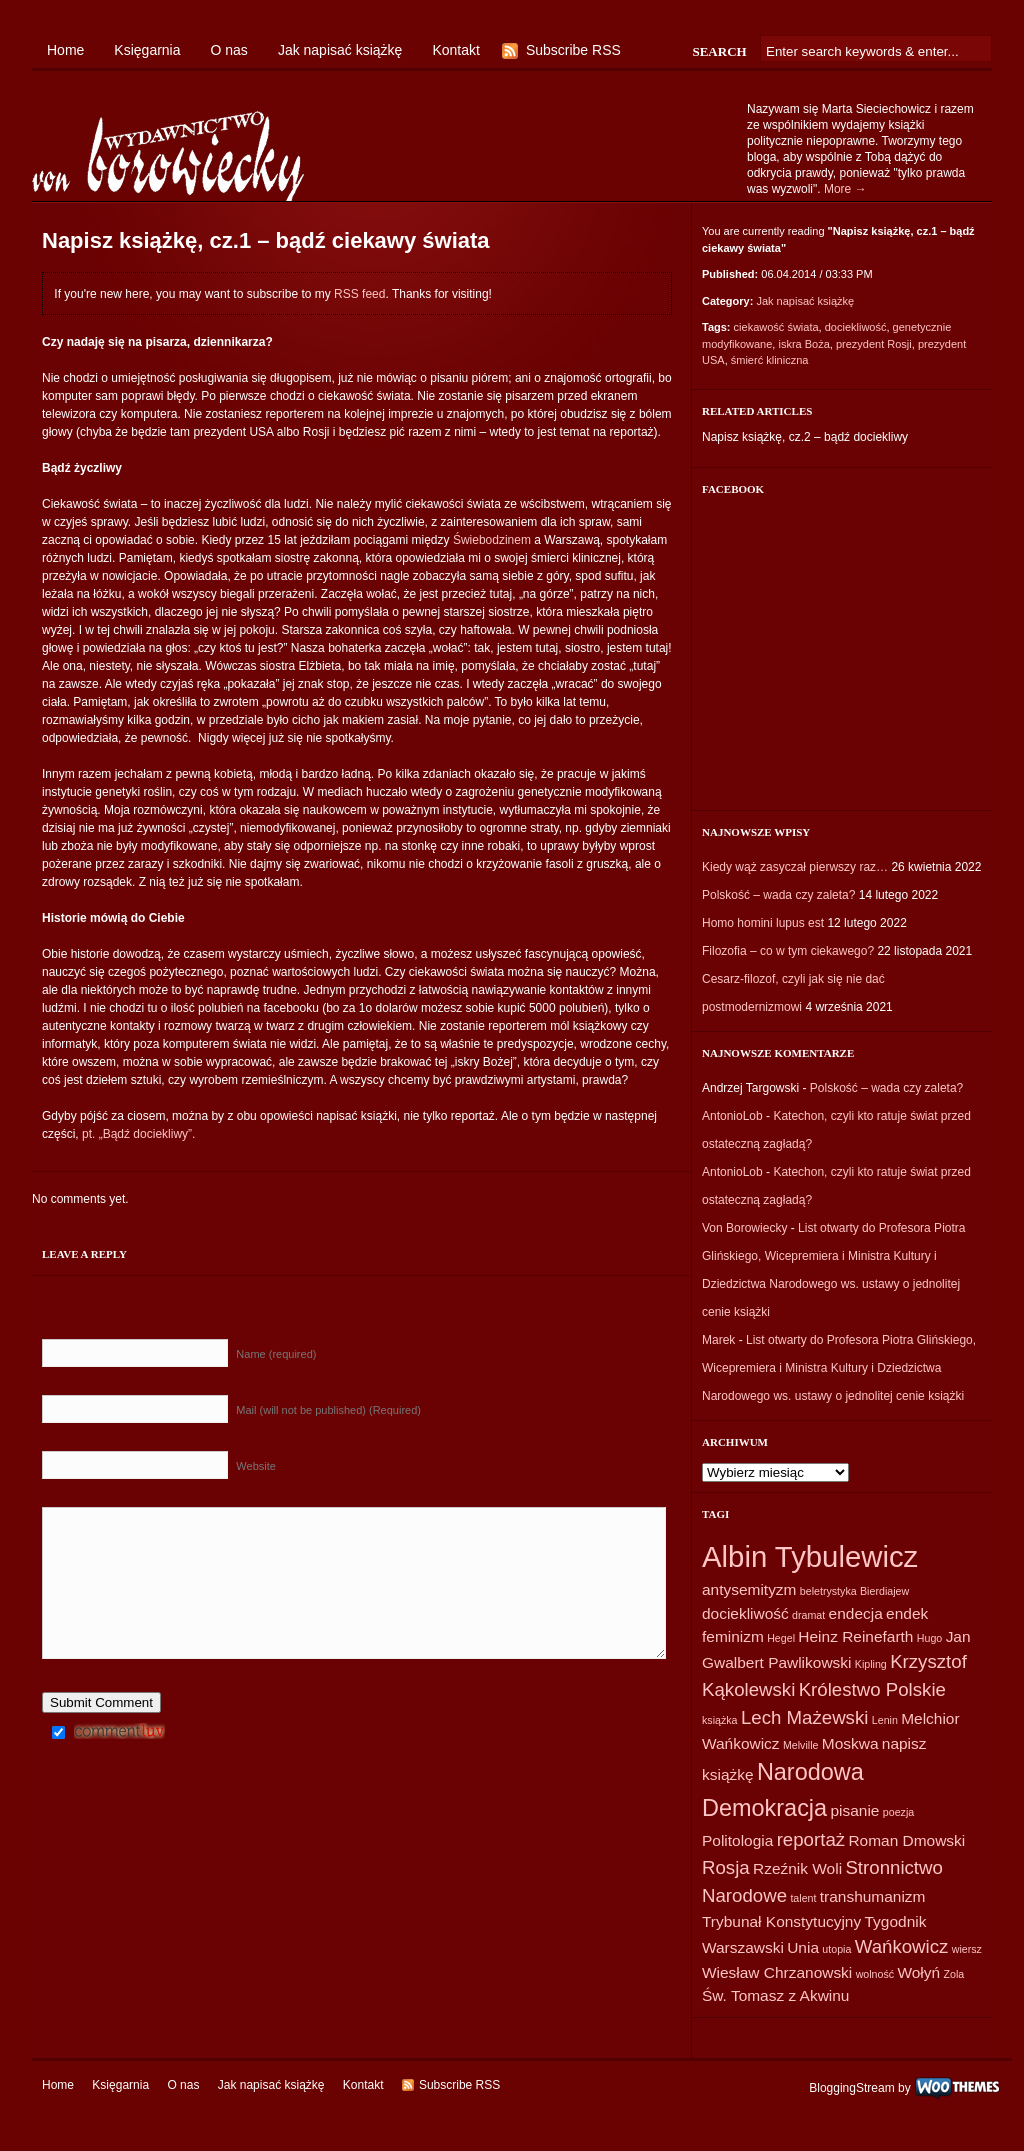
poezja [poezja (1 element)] (898, 1812)
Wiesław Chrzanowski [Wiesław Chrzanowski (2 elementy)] (777, 1972)
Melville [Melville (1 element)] (801, 1745)
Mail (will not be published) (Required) (328, 1410)
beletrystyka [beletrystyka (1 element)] (828, 1591)
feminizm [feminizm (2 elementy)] (733, 1636)
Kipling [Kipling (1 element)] (871, 1664)
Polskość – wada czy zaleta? (778, 895)
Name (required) (276, 1354)
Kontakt (455, 50)
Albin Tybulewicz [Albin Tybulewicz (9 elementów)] (810, 1556)
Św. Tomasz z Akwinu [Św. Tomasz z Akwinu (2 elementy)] (775, 1995)
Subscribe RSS (573, 50)
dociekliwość (856, 327)
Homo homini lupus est (763, 923)
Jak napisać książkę (340, 50)
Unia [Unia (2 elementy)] (803, 1947)
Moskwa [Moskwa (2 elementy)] (850, 1743)
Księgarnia (147, 50)
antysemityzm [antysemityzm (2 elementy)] (749, 1589)
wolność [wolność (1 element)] (875, 1974)
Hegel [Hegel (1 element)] (781, 1638)
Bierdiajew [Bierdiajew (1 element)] (884, 1591)
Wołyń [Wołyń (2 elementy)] (918, 1972)
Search (719, 51)
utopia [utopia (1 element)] (836, 1949)
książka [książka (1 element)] (720, 1720)
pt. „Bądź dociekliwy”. (138, 1134)
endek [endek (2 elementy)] (907, 1613)
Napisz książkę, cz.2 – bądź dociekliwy (805, 437)
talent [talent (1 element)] (803, 1898)
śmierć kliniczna (770, 360)
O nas (229, 50)
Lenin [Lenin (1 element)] (885, 1720)
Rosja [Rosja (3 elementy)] (726, 1867)
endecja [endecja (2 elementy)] (856, 1613)
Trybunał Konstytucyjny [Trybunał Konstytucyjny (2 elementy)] (781, 1921)
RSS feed (359, 294)
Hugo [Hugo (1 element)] (929, 1638)
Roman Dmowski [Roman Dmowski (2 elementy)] (906, 1840)
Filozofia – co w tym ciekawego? (788, 951)
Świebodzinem (492, 540)
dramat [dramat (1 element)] (808, 1615)
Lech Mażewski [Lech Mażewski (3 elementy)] (805, 1717)
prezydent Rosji (874, 344)
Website (256, 1466)
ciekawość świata (776, 327)
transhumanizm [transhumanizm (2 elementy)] (873, 1896)
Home (65, 50)
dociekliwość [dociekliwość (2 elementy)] (745, 1613)
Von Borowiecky (744, 1228)
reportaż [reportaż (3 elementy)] (811, 1839)
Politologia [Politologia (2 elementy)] (737, 1840)
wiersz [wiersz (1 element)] (967, 1949)
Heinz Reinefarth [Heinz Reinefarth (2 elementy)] (855, 1636)
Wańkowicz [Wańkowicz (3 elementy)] (902, 1946)
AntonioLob (732, 1116)
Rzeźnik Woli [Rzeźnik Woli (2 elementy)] (797, 1868)
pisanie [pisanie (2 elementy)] (854, 1810)
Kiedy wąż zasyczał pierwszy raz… (795, 867)
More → (845, 189)
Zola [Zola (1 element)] (953, 1974)
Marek (718, 1340)
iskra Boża (803, 344)
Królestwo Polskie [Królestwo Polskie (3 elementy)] (872, 1689)
